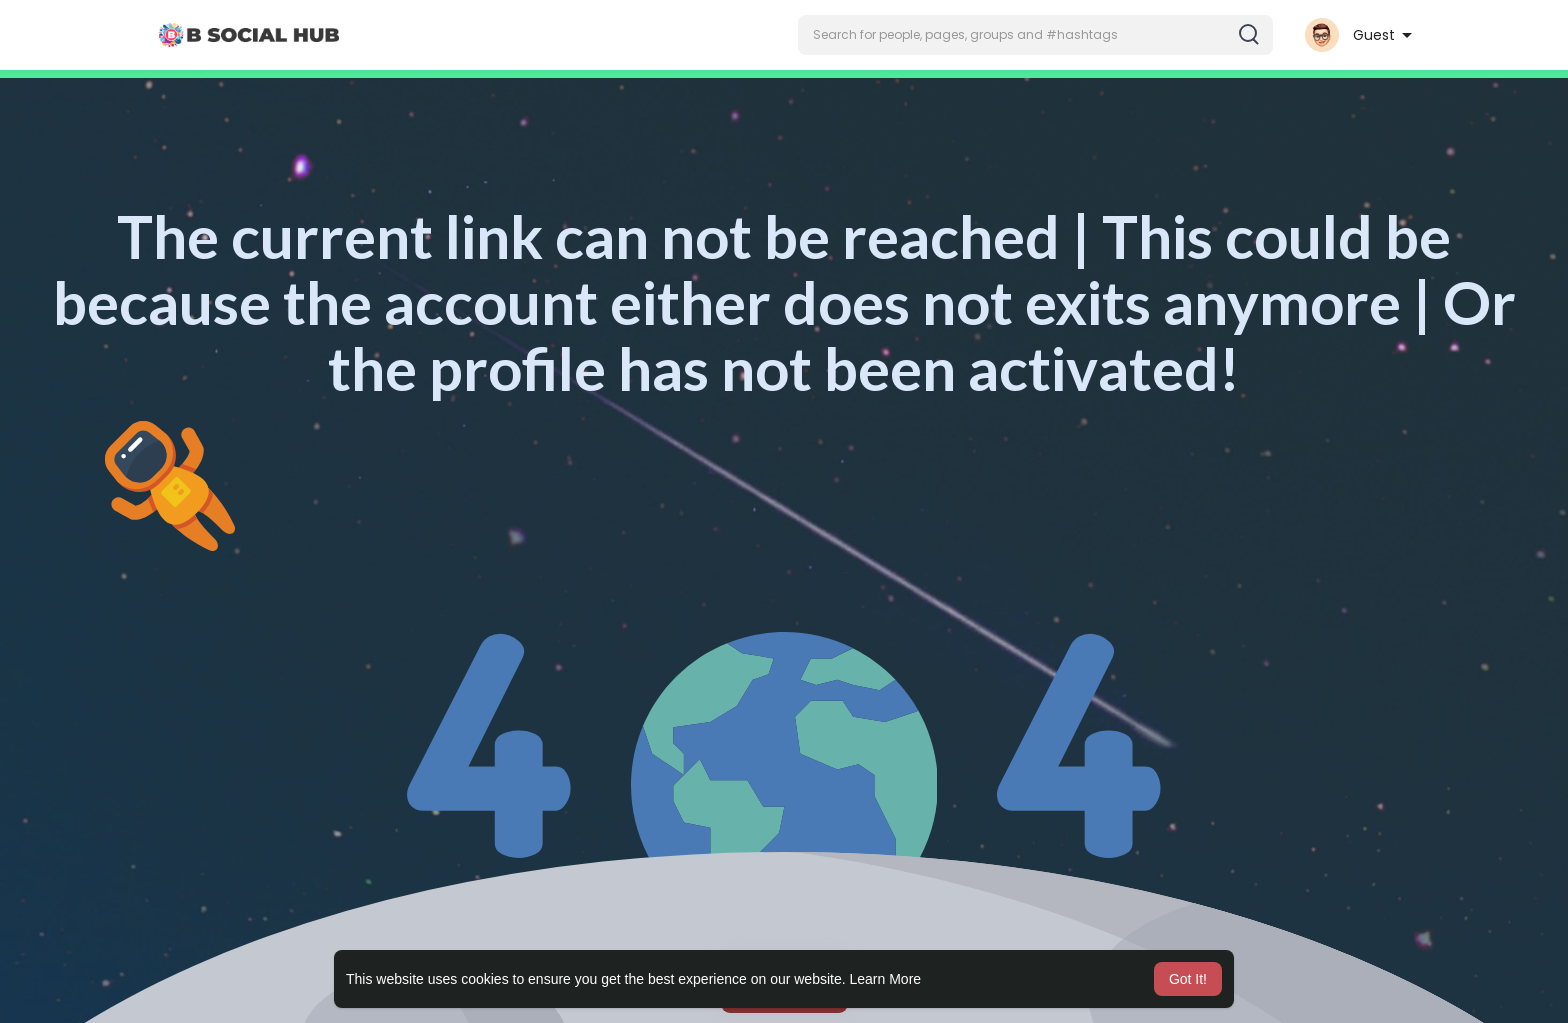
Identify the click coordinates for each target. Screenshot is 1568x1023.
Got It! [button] (1188, 979)
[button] (1035, 35)
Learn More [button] (886, 979)
